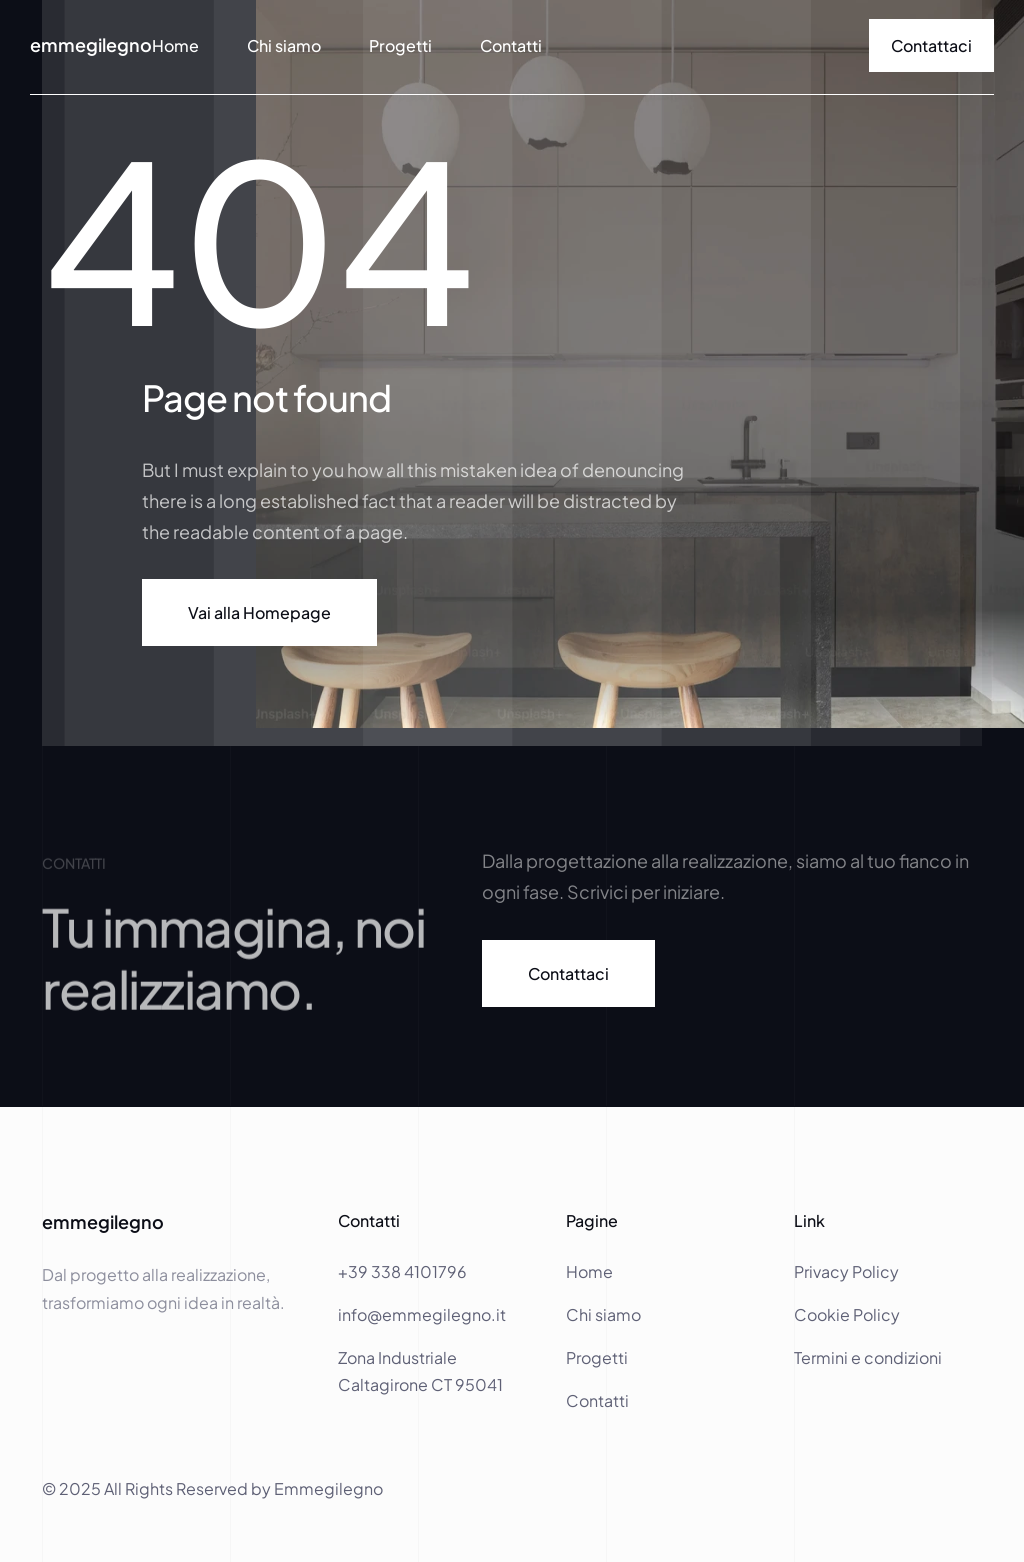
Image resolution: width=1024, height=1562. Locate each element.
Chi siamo (284, 45)
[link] (931, 45)
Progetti (400, 45)
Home (591, 1271)
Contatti (511, 45)
